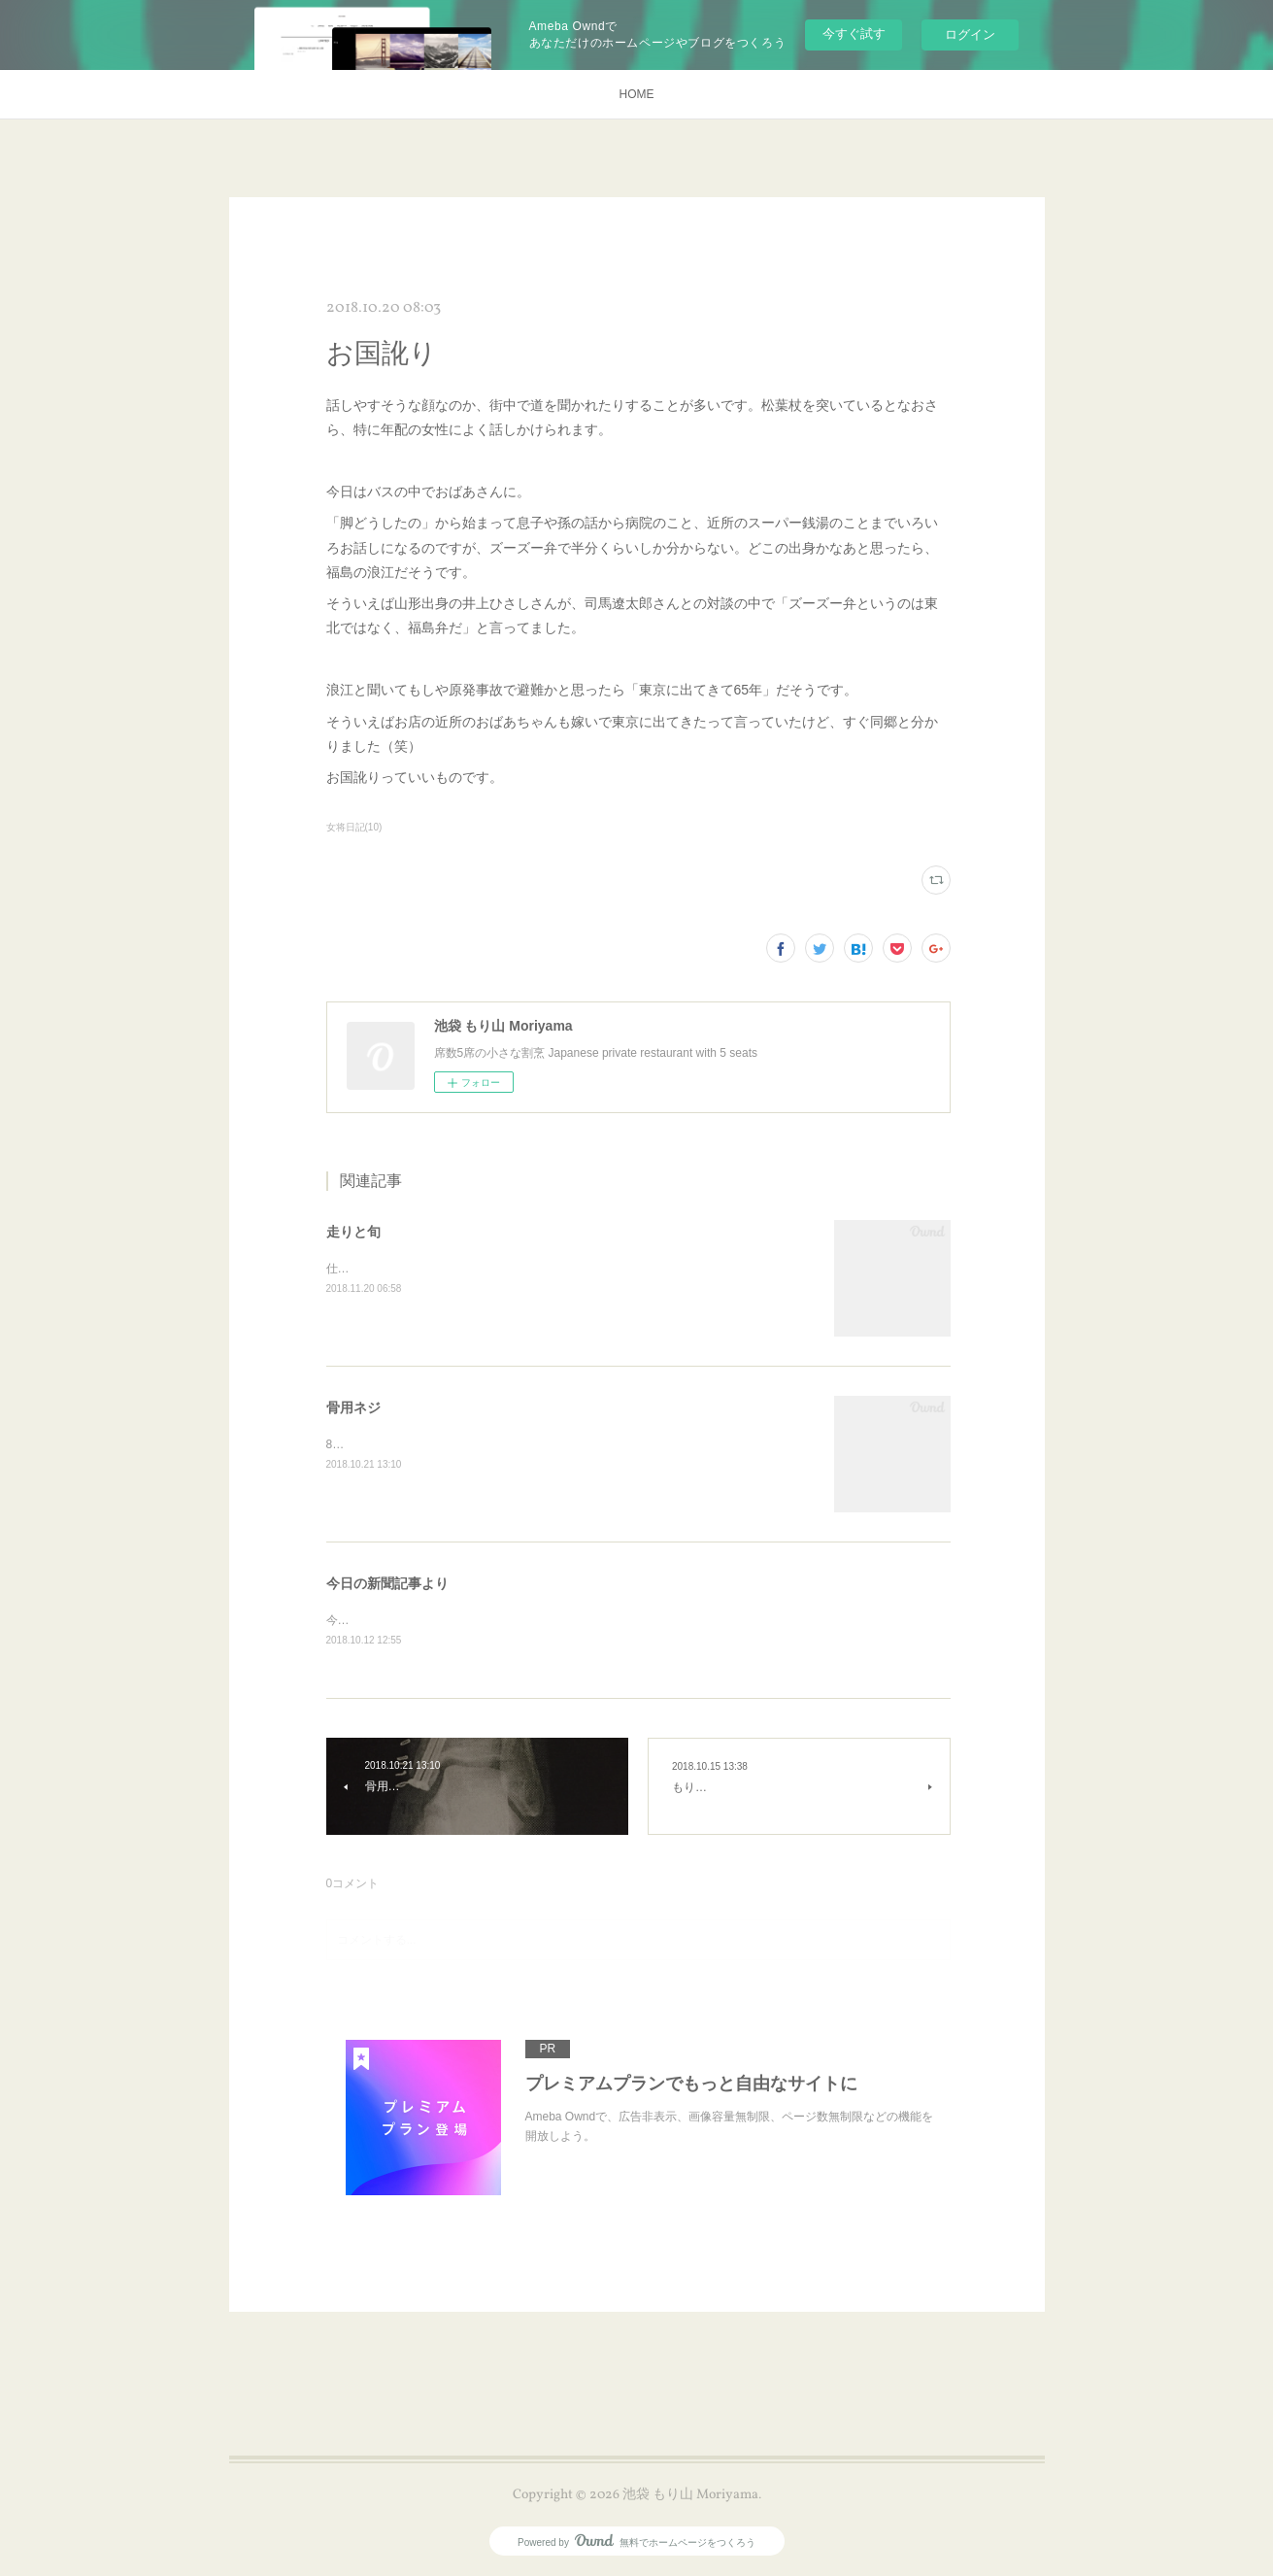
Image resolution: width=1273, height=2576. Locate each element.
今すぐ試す (854, 33)
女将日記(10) (354, 827)
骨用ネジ (353, 1407)
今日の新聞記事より (387, 1583)
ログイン (970, 34)
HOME (637, 94)
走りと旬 (353, 1231)
